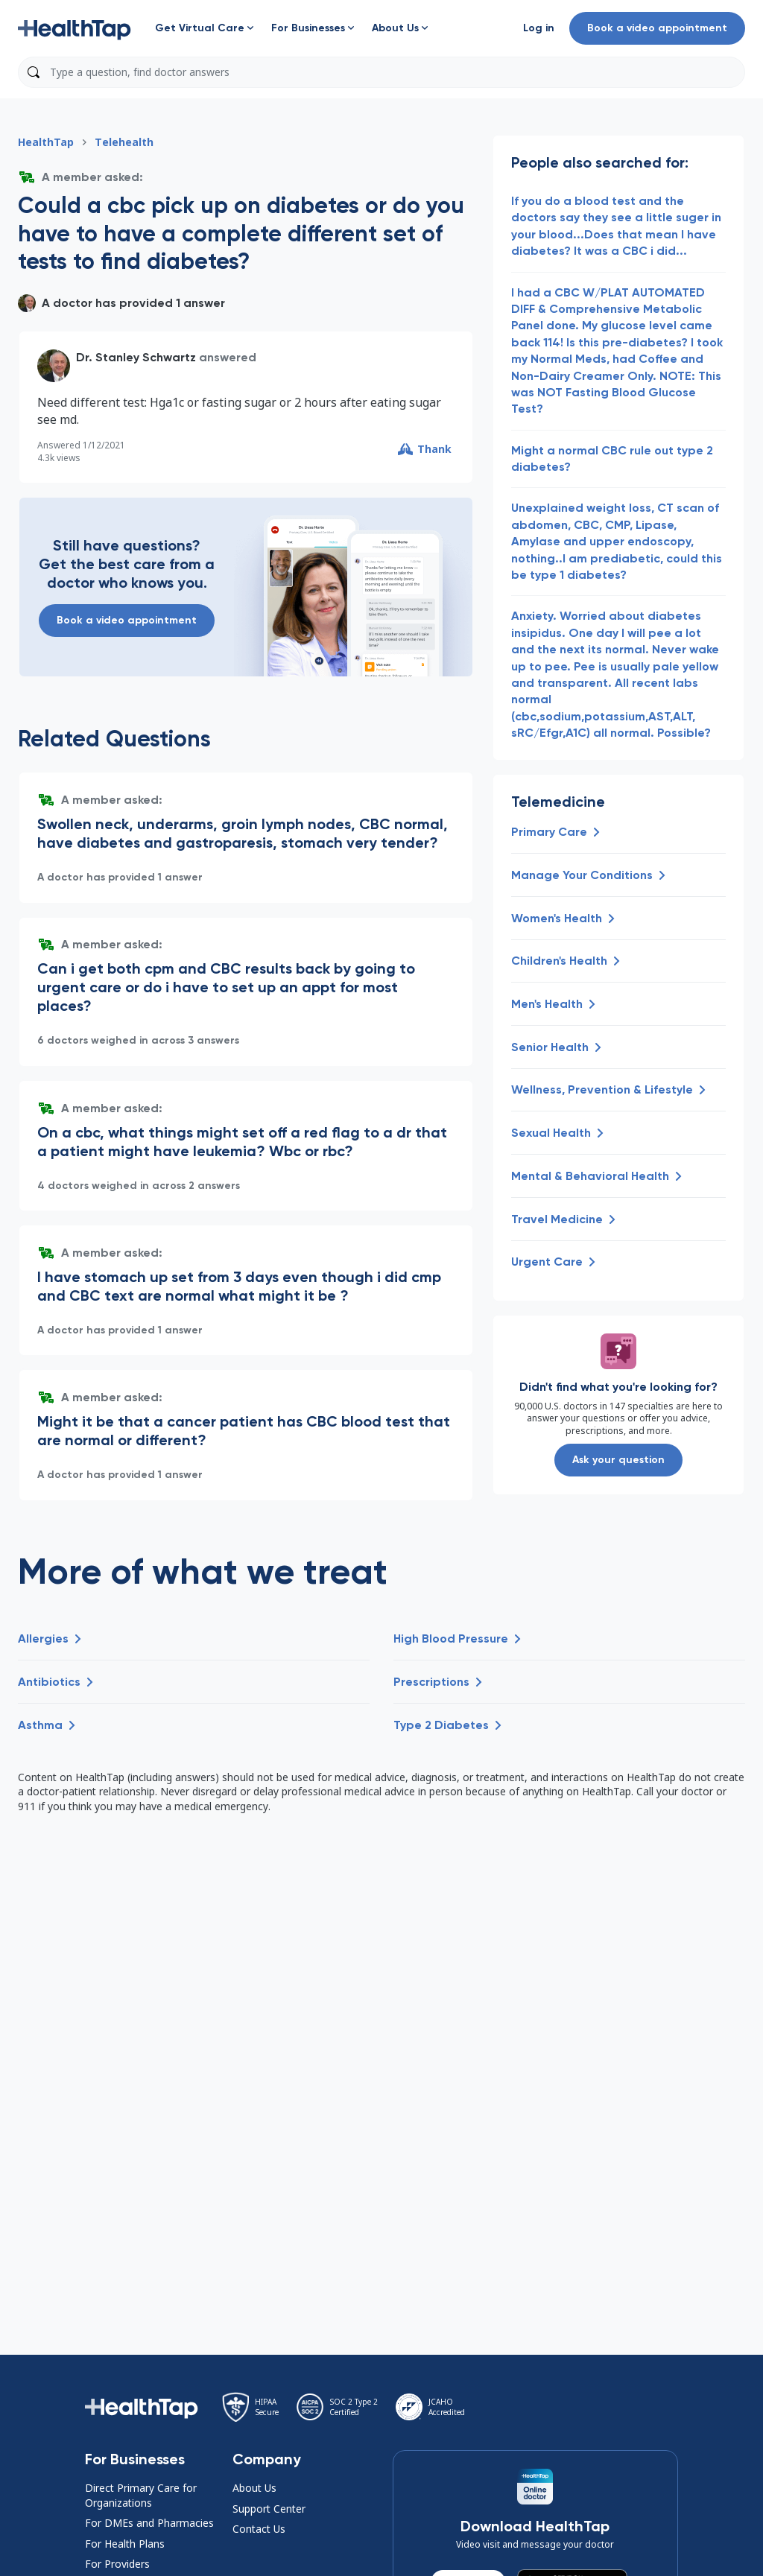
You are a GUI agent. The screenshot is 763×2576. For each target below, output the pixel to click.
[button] (74, 28)
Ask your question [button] (618, 1459)
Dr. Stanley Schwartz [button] (136, 357)
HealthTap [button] (46, 142)
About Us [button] (254, 2488)
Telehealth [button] (124, 142)
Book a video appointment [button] (657, 28)
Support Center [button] (268, 2509)
